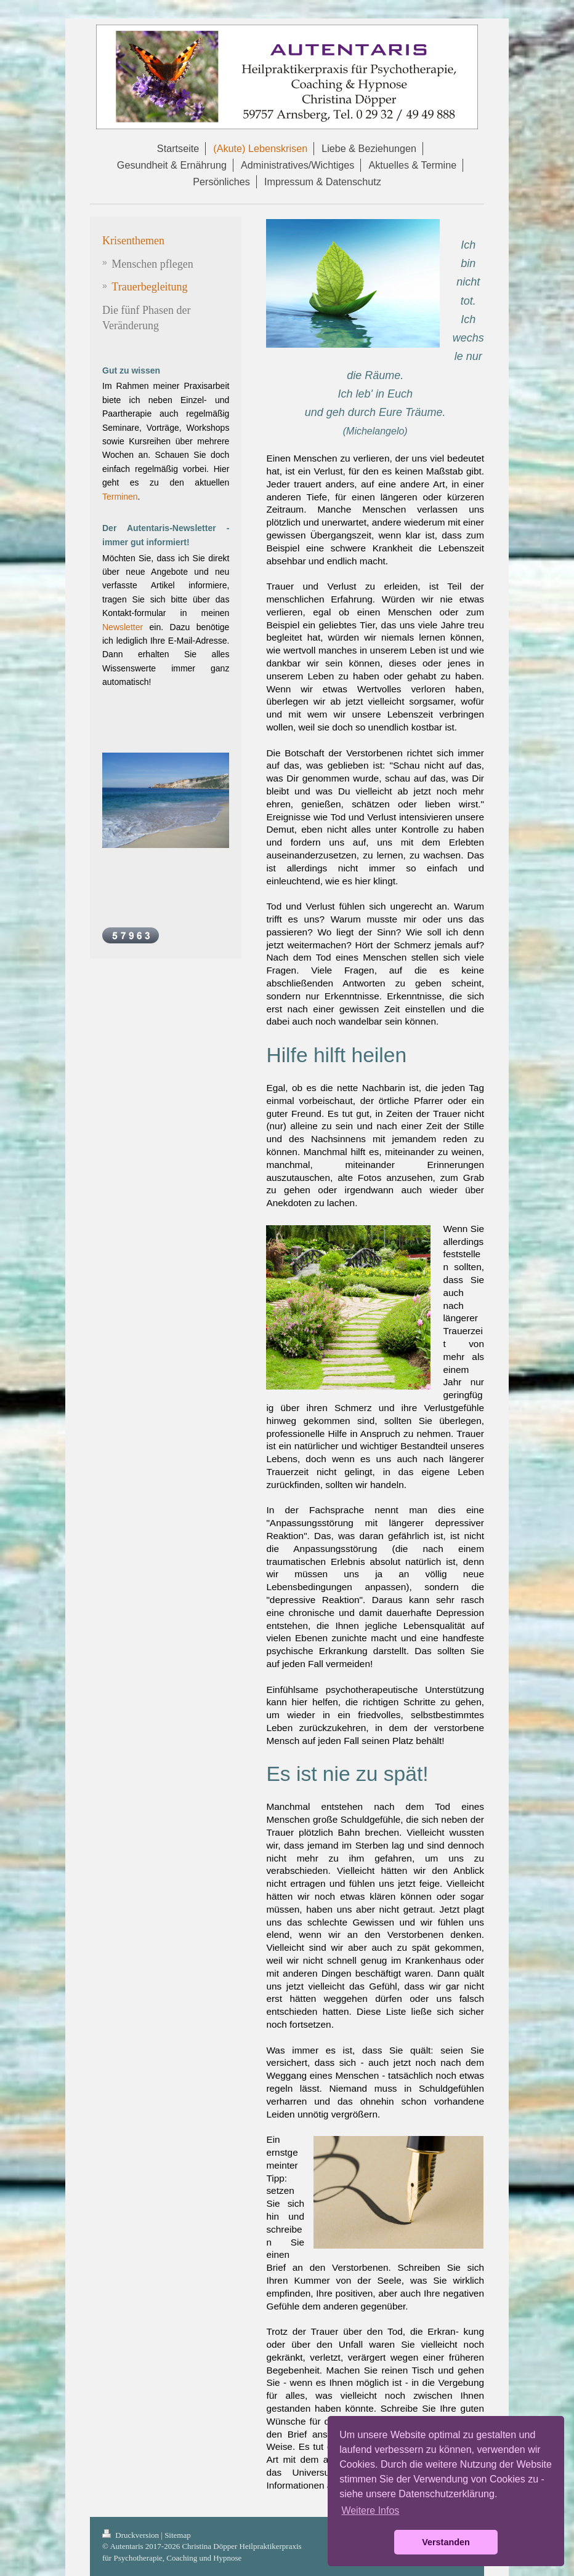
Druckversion (131, 2535)
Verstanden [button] (446, 2542)
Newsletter (122, 627)
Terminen (120, 497)
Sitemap (177, 2535)
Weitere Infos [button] (370, 2510)
